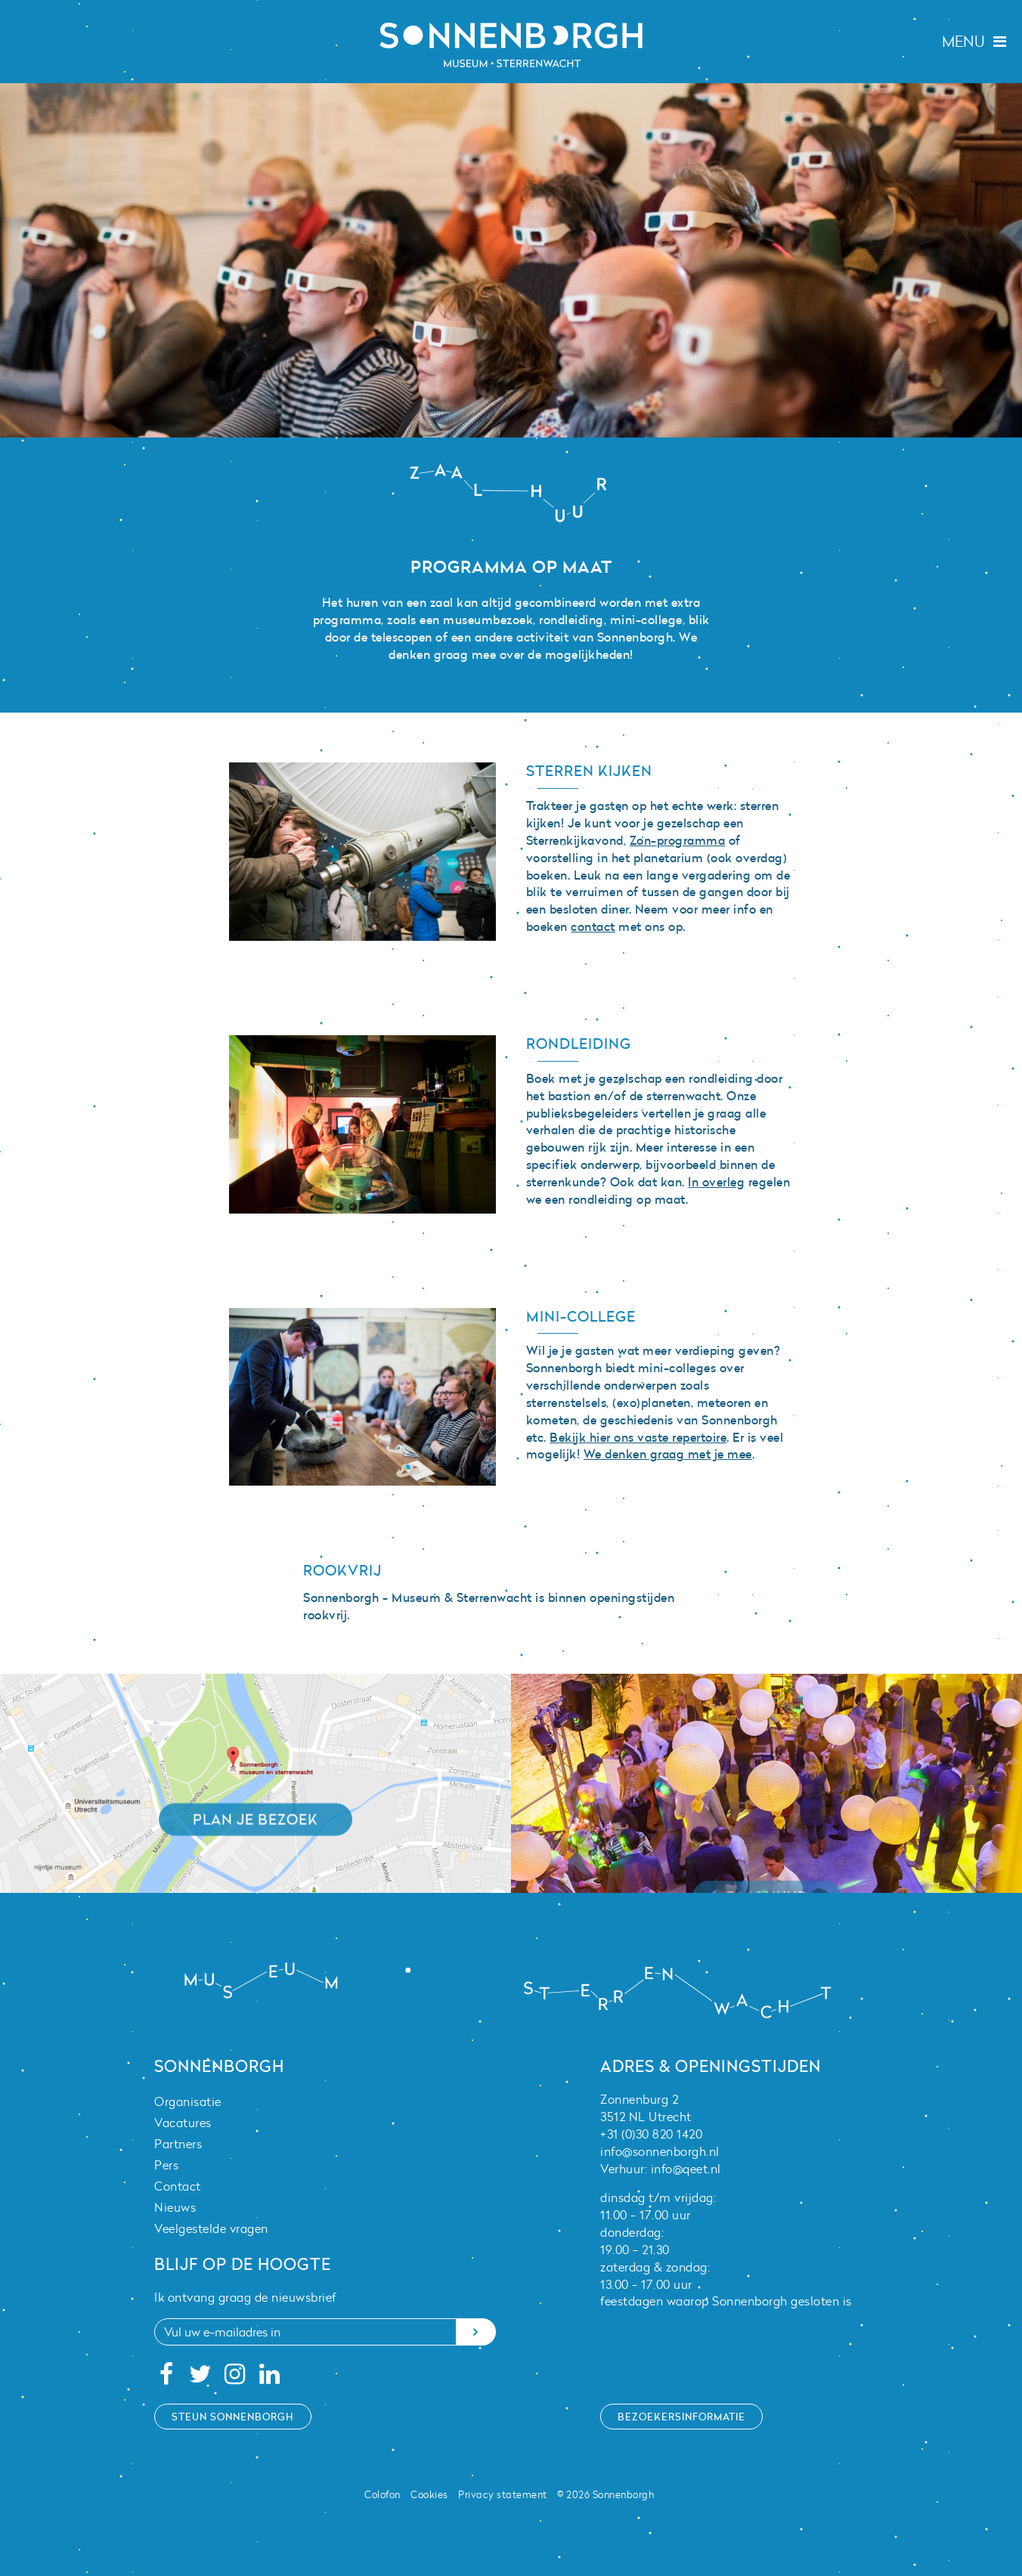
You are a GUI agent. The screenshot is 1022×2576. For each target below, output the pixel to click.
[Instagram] (235, 2378)
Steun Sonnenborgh (233, 2416)
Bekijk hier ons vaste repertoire (638, 1437)
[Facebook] (165, 2378)
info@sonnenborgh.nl (660, 2151)
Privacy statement (502, 2494)
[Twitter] (200, 2378)
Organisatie (187, 2101)
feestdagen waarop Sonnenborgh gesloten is (726, 2301)
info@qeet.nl (686, 2168)
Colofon (382, 2494)
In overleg (716, 1182)
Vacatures (183, 2122)
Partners (178, 2143)
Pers (166, 2165)
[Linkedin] (269, 2378)
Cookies (429, 2494)
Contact (177, 2186)
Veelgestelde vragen (211, 2228)
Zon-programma (678, 840)
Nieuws (175, 2207)
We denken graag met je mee (668, 1454)
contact (593, 926)
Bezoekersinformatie (681, 2416)
